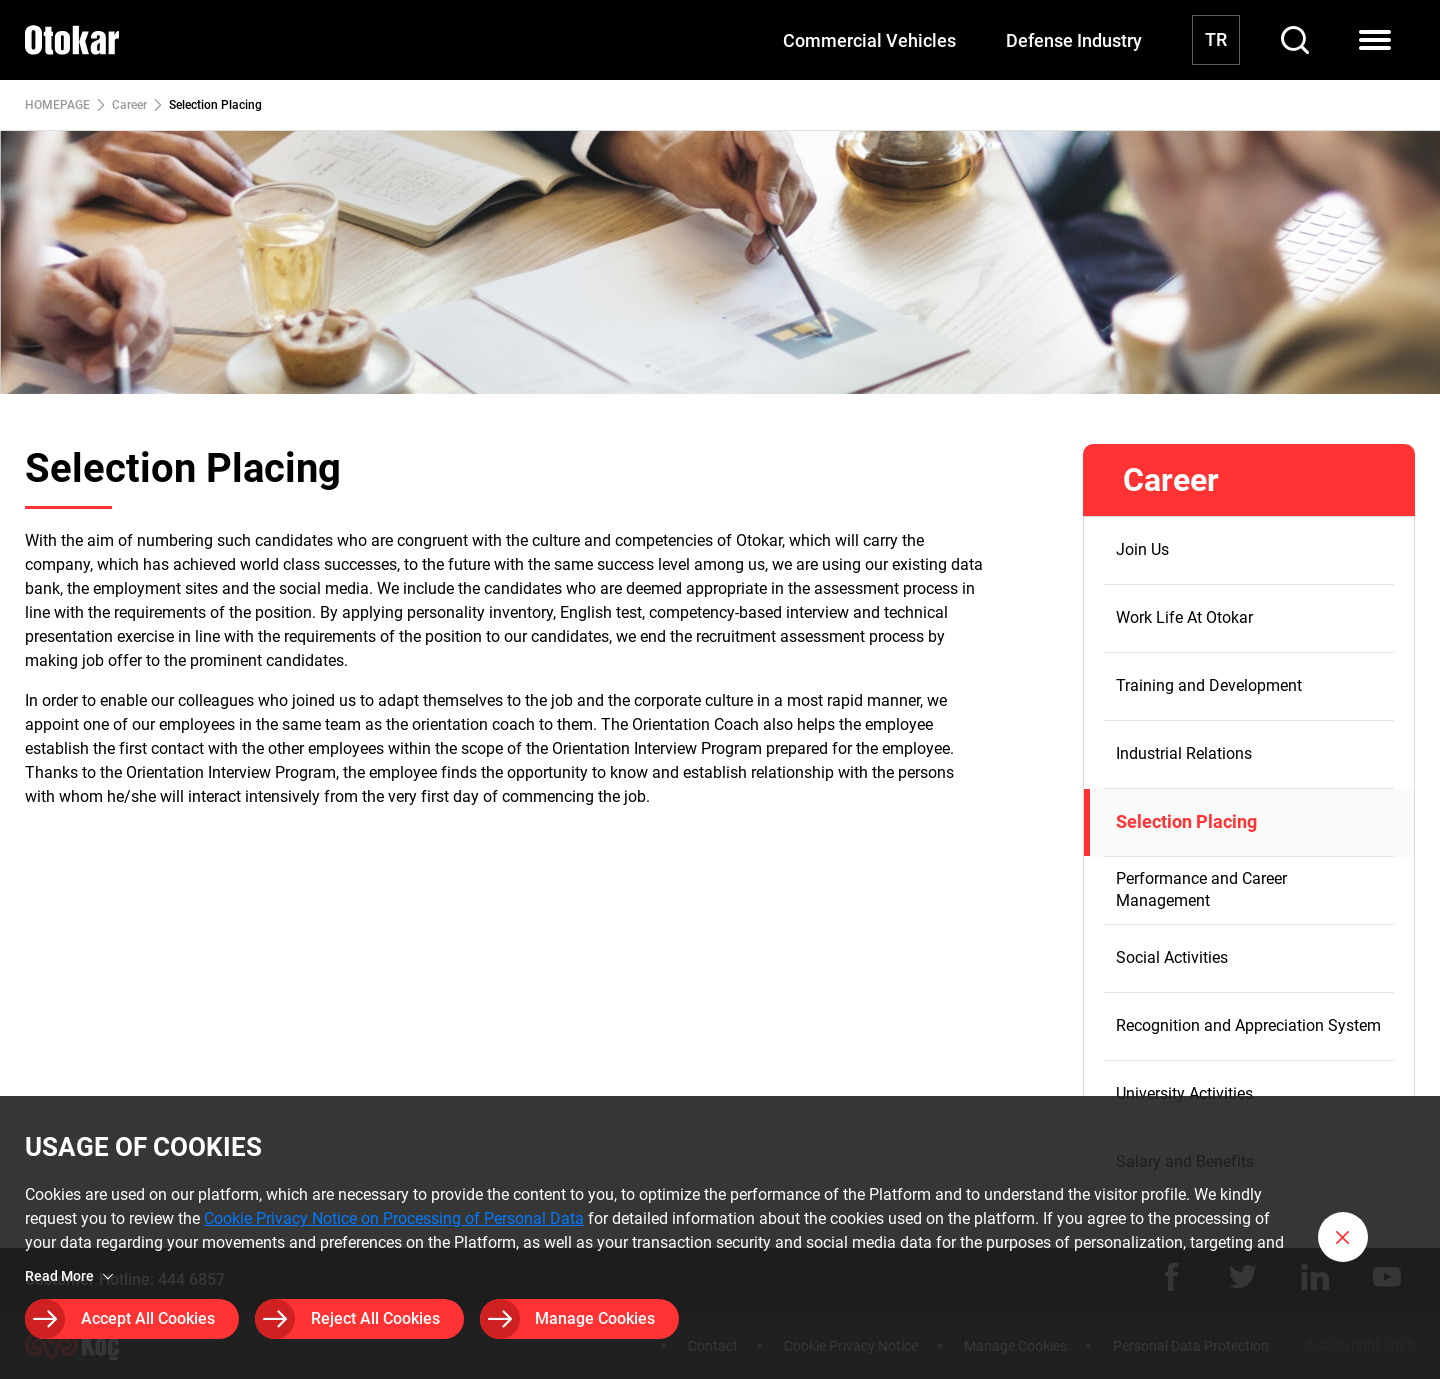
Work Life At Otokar (1184, 617)
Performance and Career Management (1201, 889)
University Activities (1184, 1093)
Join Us (1142, 549)
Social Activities (1172, 957)
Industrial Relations (1184, 753)
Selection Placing (1186, 821)
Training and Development (1209, 685)
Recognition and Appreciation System (1248, 1025)
